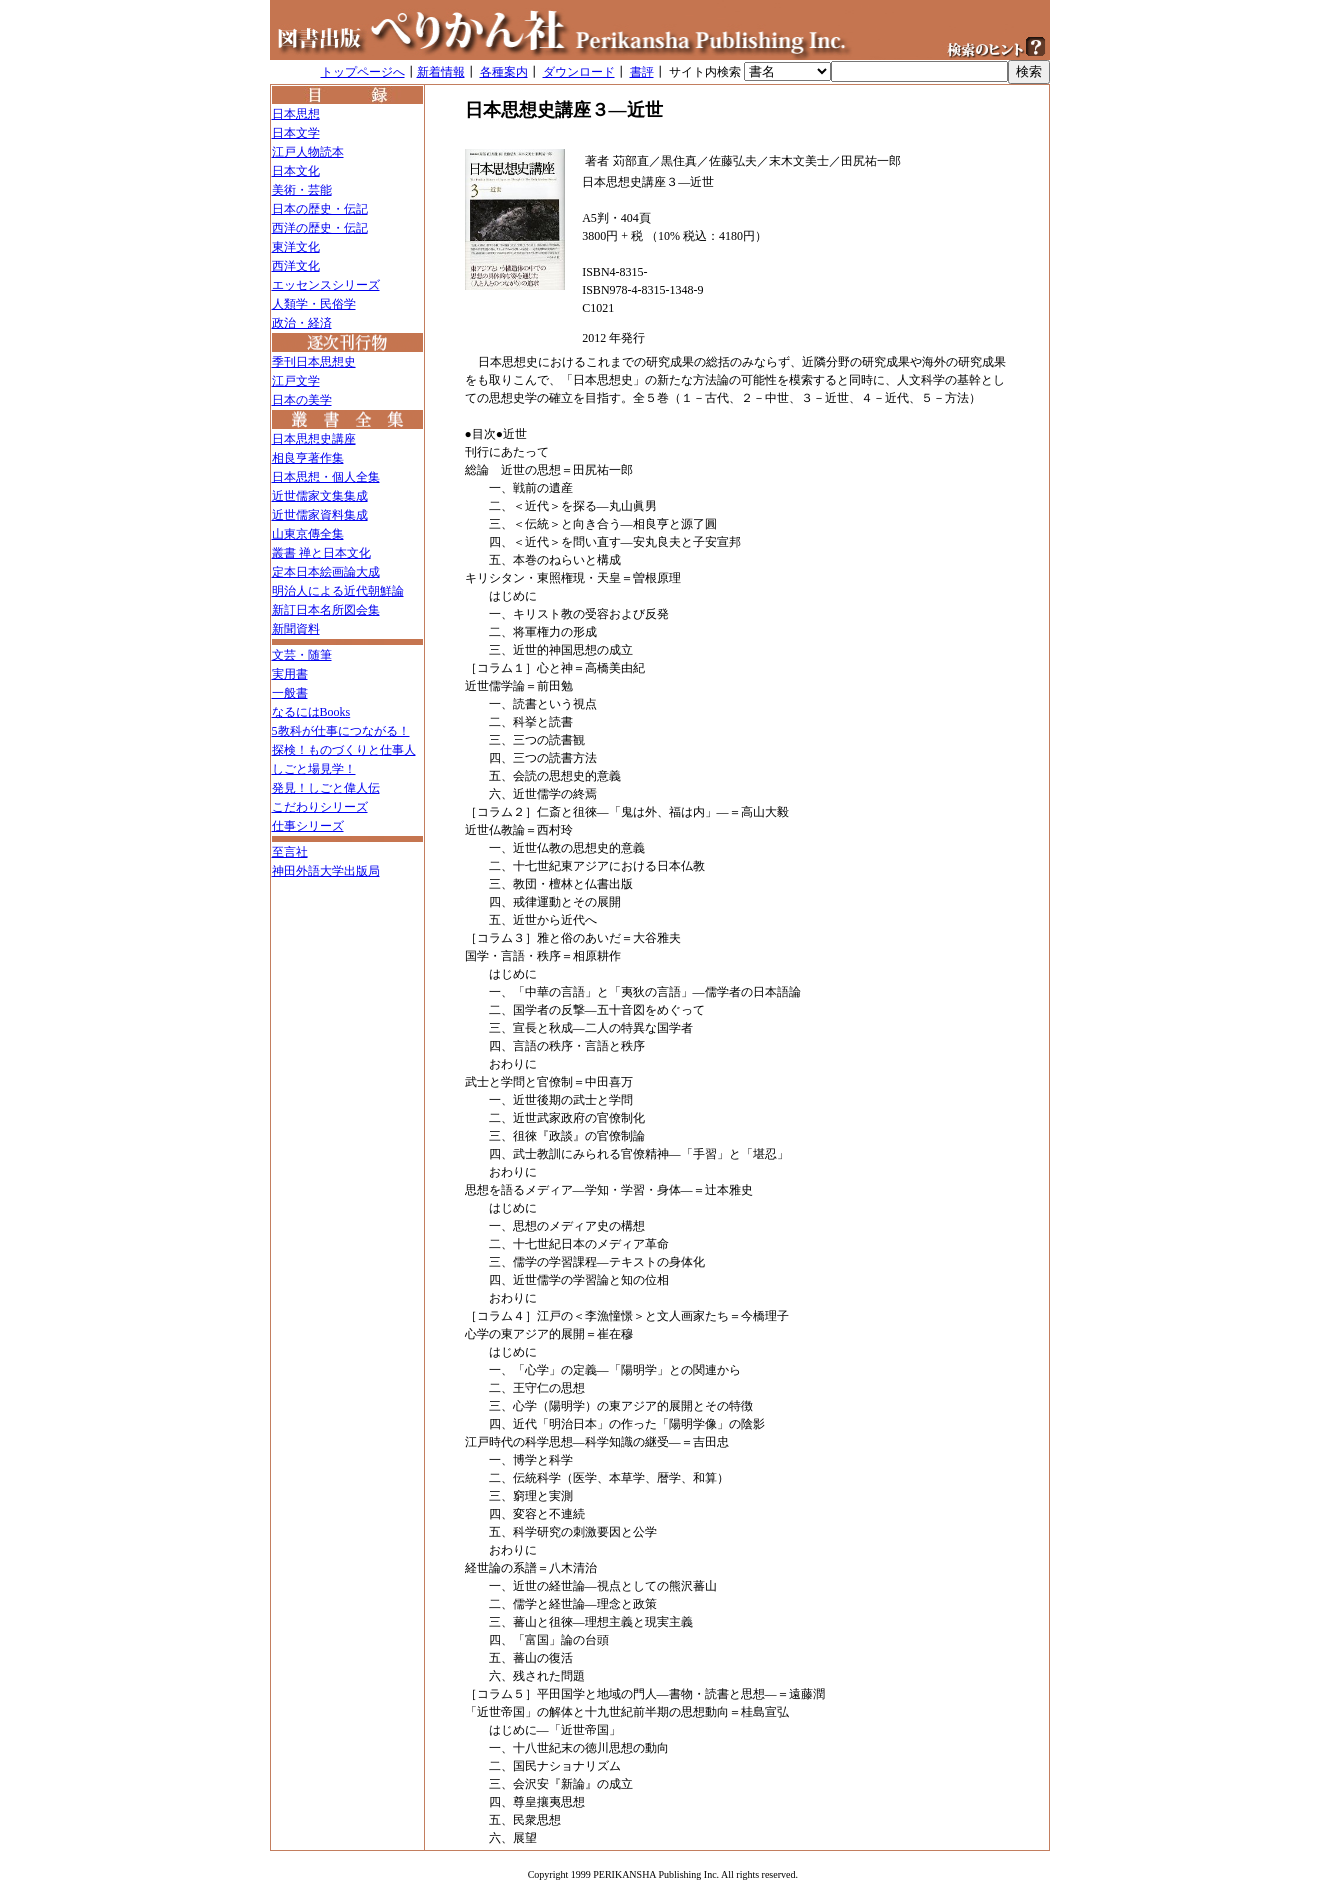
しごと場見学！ (314, 769)
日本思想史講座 (314, 439)
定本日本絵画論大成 (326, 572)
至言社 (290, 852)
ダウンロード (579, 72)
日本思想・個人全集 (326, 477)
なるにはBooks (311, 712)
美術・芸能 (302, 190)
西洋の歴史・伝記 (320, 228)
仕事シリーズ (308, 826)
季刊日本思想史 (314, 362)
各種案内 (504, 72)
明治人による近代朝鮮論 (338, 591)
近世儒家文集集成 (320, 496)
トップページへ (363, 72)
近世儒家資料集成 (320, 515)
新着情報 (441, 72)
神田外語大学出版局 (326, 871)
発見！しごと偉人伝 (326, 788)
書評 (642, 72)
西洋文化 (296, 266)
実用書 (290, 674)
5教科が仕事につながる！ (341, 731)
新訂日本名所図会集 (326, 610)
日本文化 (296, 171)
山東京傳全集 (308, 534)
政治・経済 (302, 323)
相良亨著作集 (308, 458)
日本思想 (296, 114)
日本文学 (296, 133)
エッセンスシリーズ (326, 285)
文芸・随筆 (302, 655)
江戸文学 (296, 381)
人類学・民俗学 (314, 304)
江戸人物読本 (308, 152)
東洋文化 (296, 247)
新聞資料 (296, 629)
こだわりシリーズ (320, 807)
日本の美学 (302, 400)
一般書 (290, 693)
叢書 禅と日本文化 (321, 553)
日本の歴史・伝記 (320, 209)
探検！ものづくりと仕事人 (344, 750)
